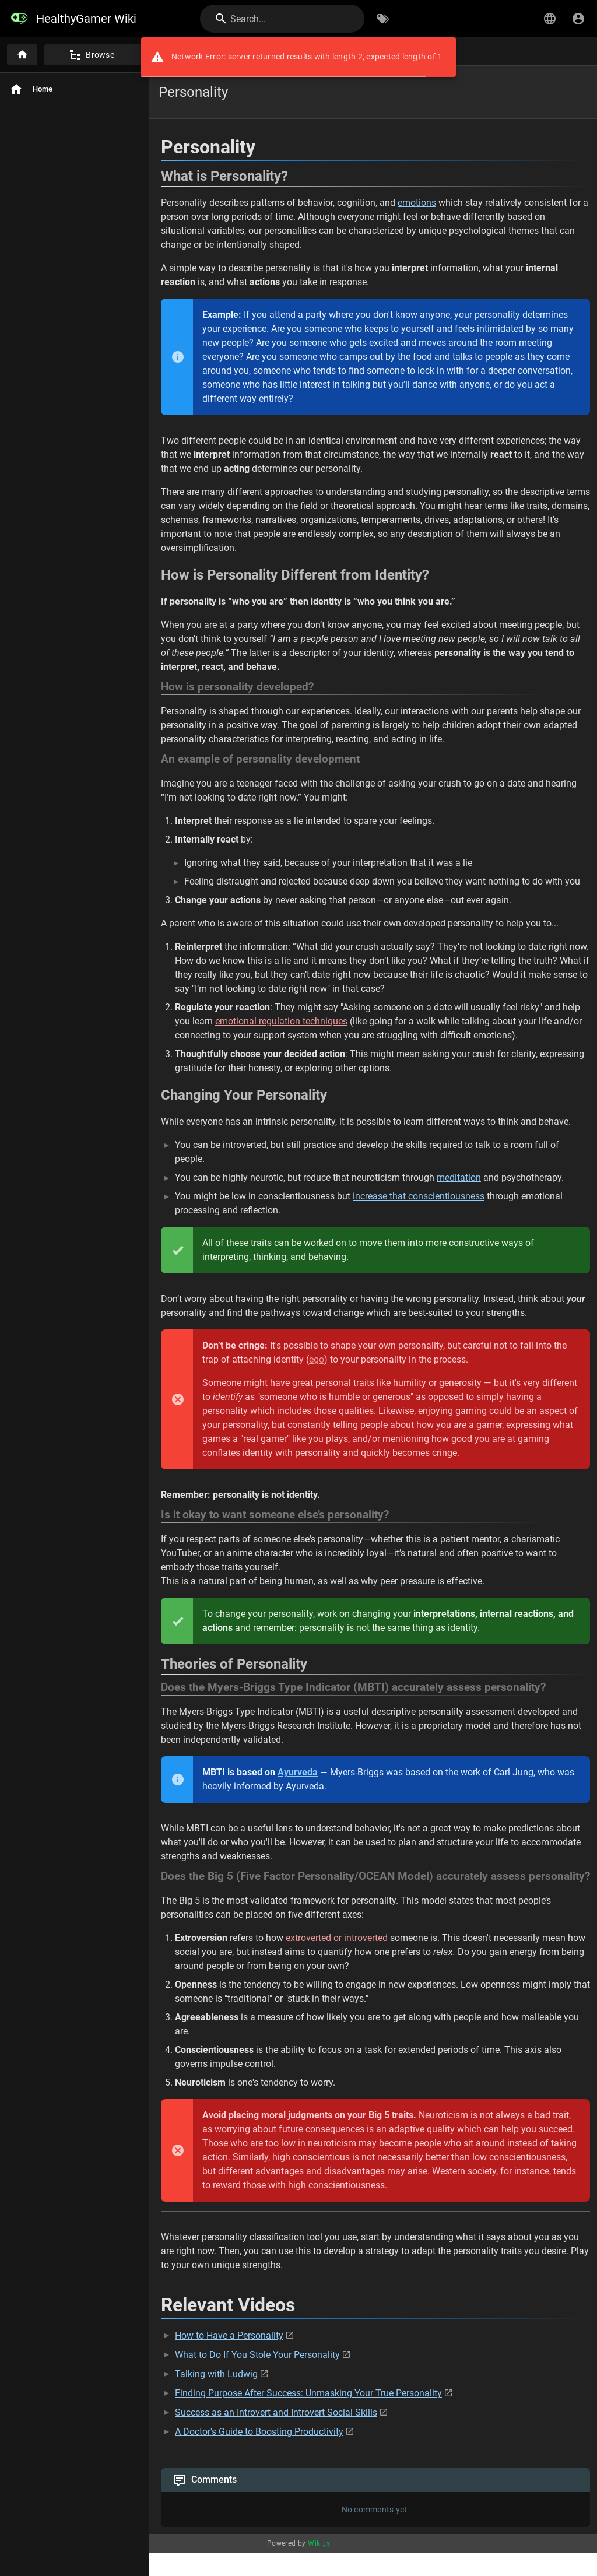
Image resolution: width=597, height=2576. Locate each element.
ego (316, 1359)
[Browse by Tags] (383, 19)
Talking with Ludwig (216, 2374)
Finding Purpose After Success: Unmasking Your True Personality (308, 2393)
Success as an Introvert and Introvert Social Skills (276, 2412)
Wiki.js (319, 2543)
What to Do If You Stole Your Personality (257, 2354)
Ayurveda (298, 1772)
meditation (459, 1177)
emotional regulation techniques (281, 1021)
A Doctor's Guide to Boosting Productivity (259, 2431)
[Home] (22, 54)
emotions (417, 202)
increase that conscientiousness (418, 1196)
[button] (550, 18)
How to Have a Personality (229, 2335)
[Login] (578, 19)
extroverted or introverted (337, 1937)
